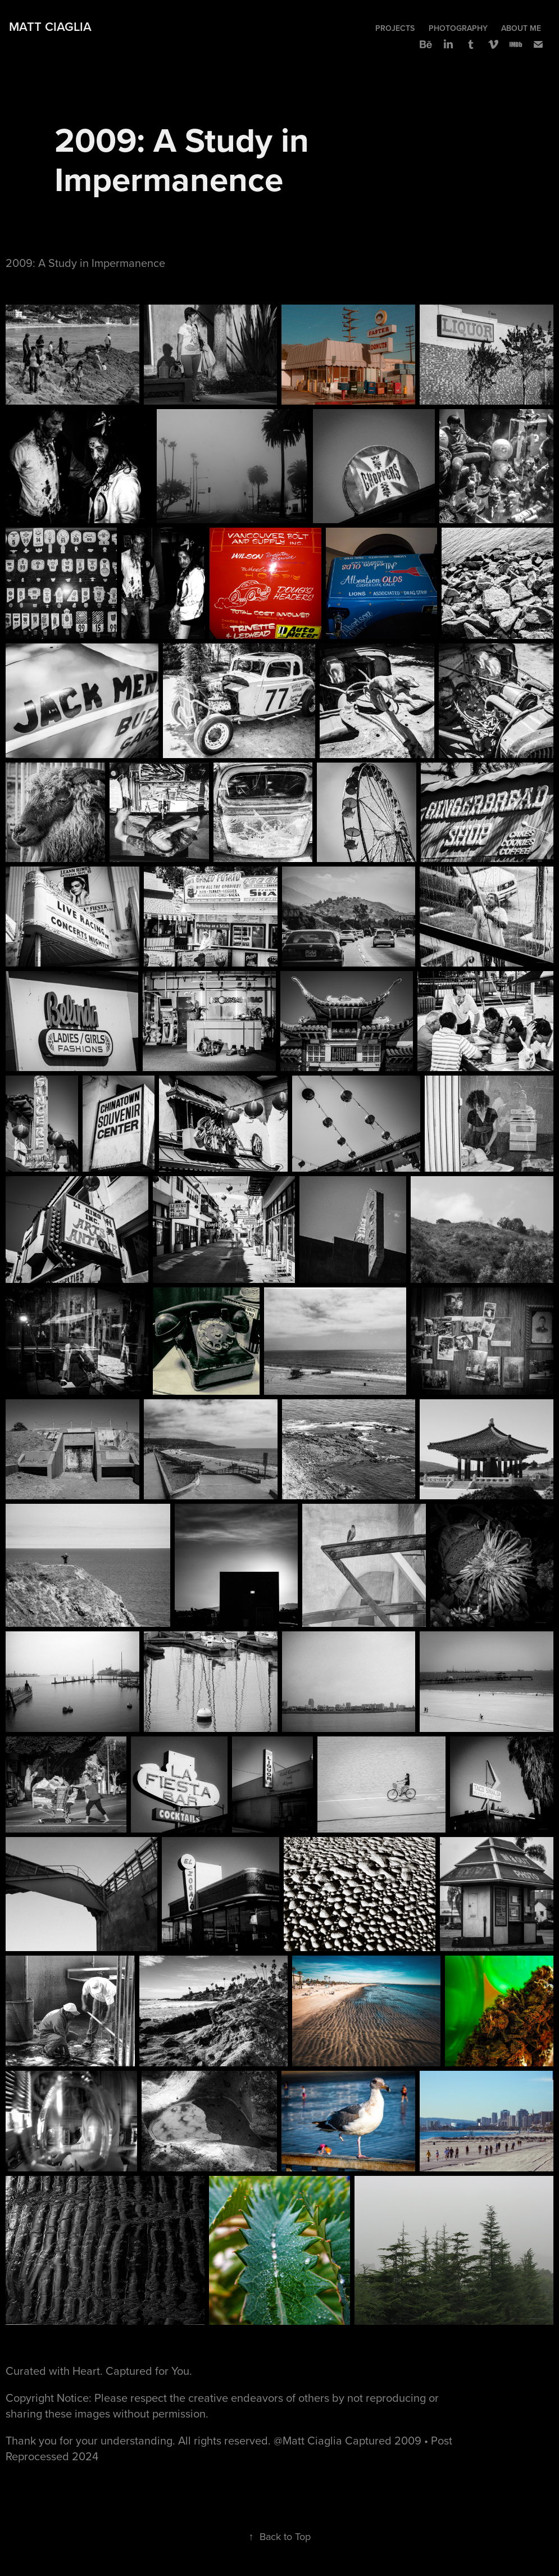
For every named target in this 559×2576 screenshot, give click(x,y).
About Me (521, 28)
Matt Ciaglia (50, 26)
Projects (395, 28)
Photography (458, 28)
